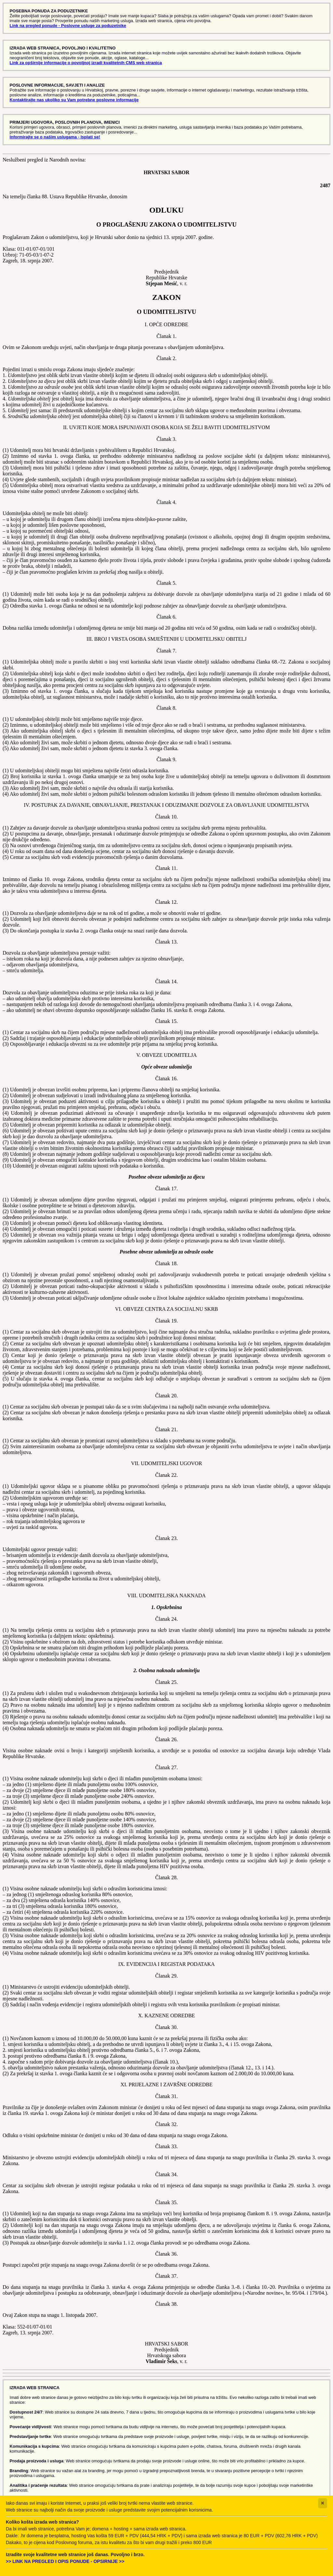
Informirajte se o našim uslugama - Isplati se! (55, 136)
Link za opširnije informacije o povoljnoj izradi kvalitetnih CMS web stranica (86, 62)
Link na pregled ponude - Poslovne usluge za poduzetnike (68, 25)
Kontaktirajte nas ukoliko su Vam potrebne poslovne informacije (74, 99)
